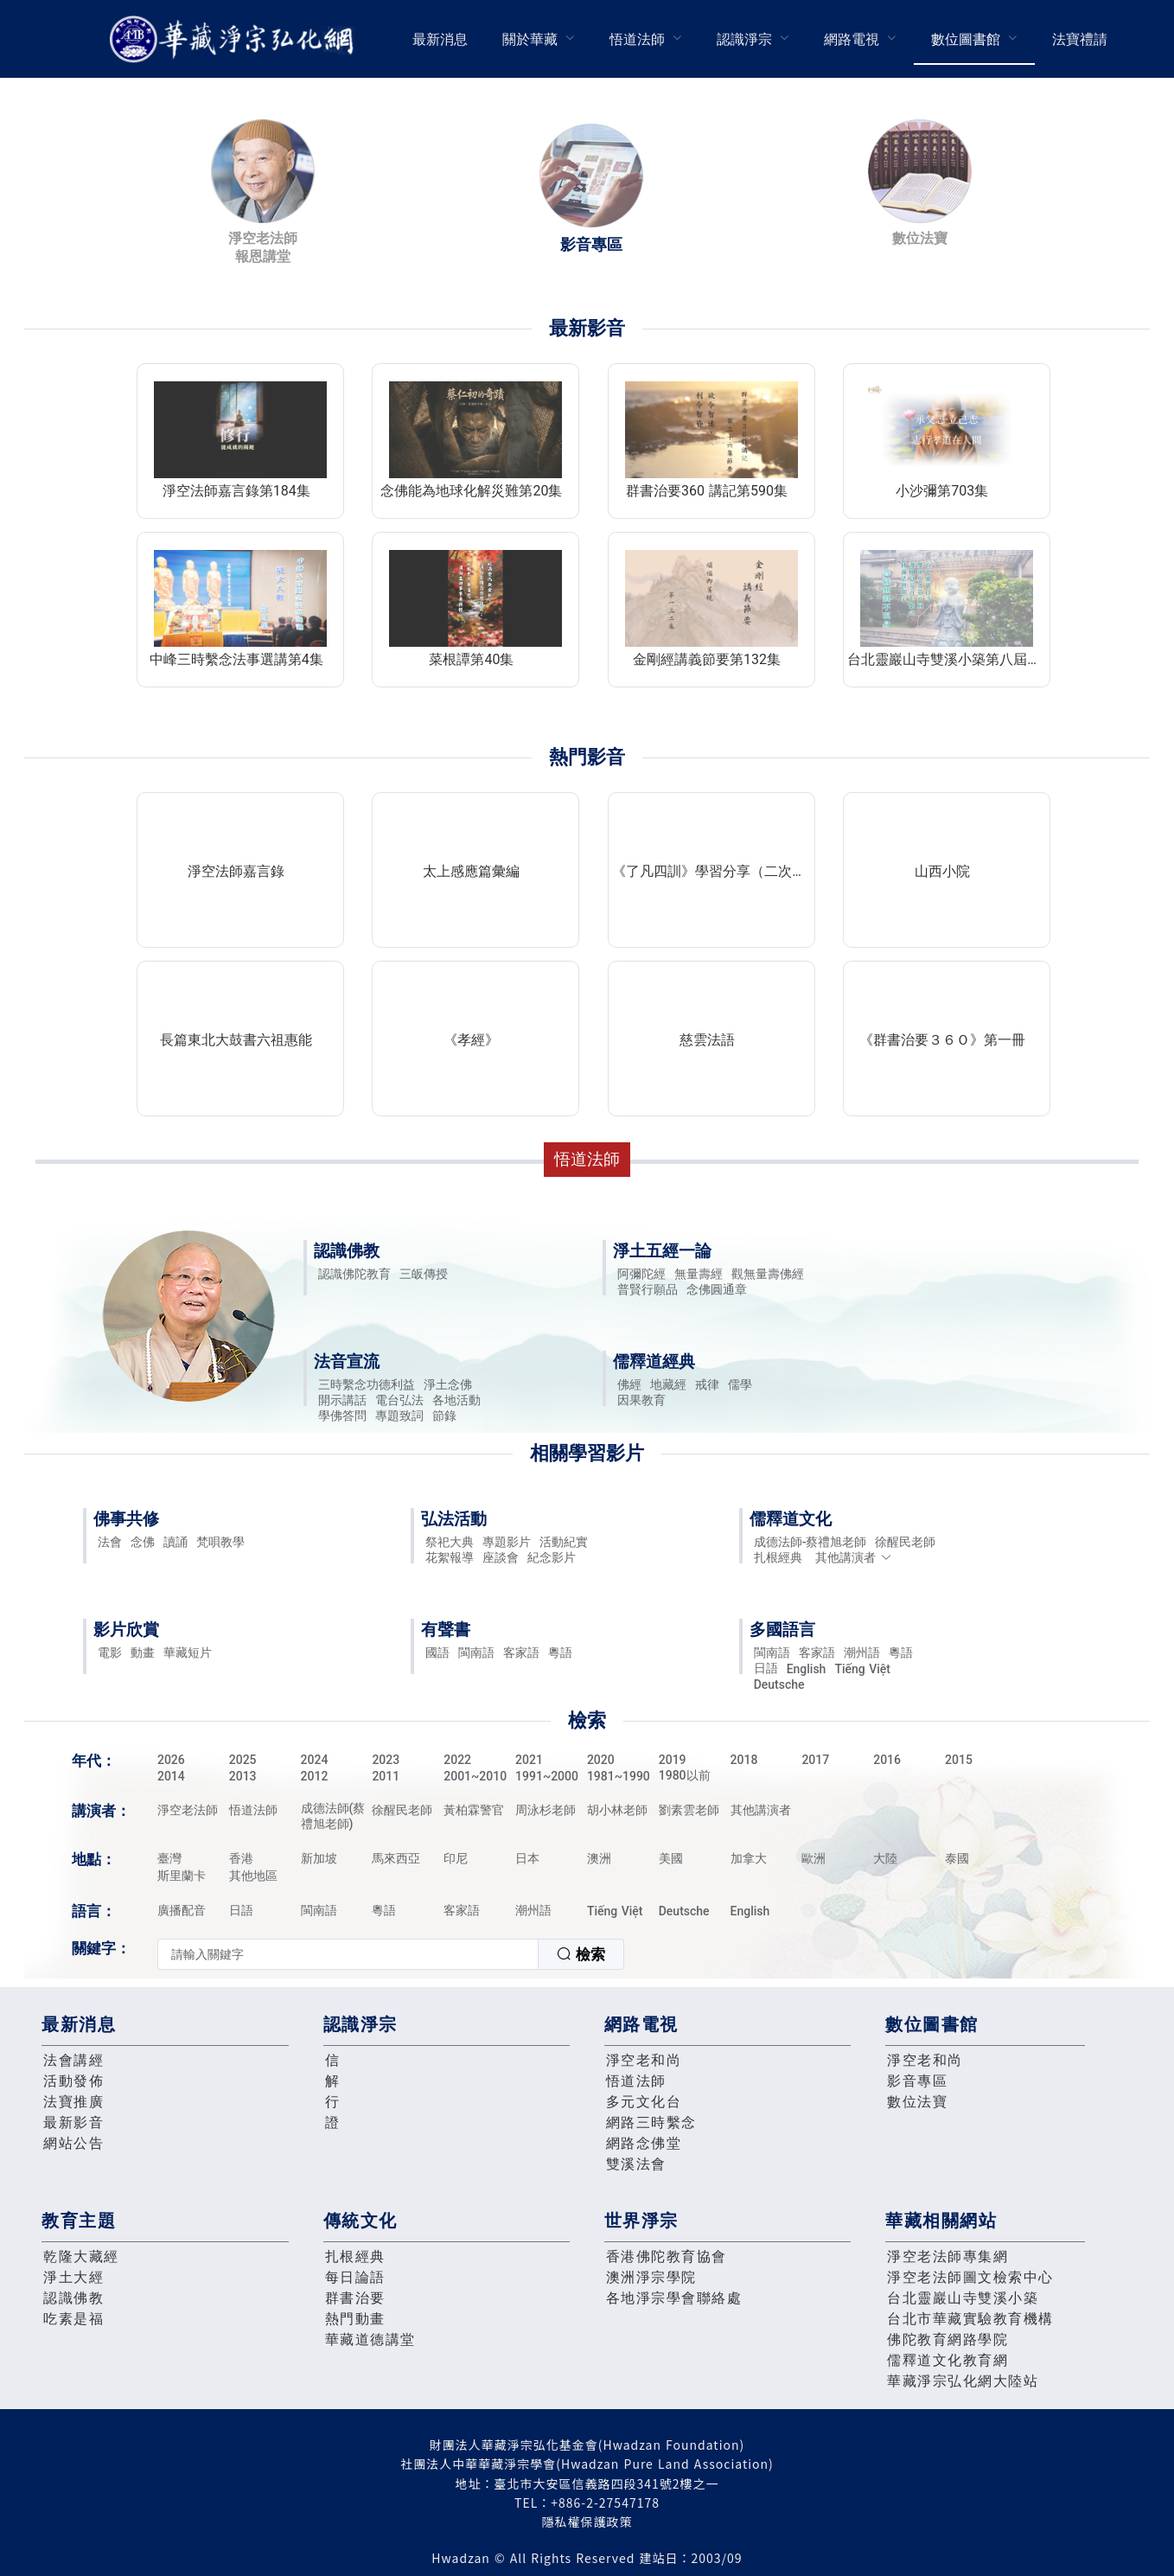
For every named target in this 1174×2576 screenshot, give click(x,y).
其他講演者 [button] (853, 1557)
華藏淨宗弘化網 (235, 39)
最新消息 (440, 39)
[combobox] (390, 1954)
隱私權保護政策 (587, 2521)
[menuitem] (440, 39)
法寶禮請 (1079, 39)
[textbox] (348, 1954)
